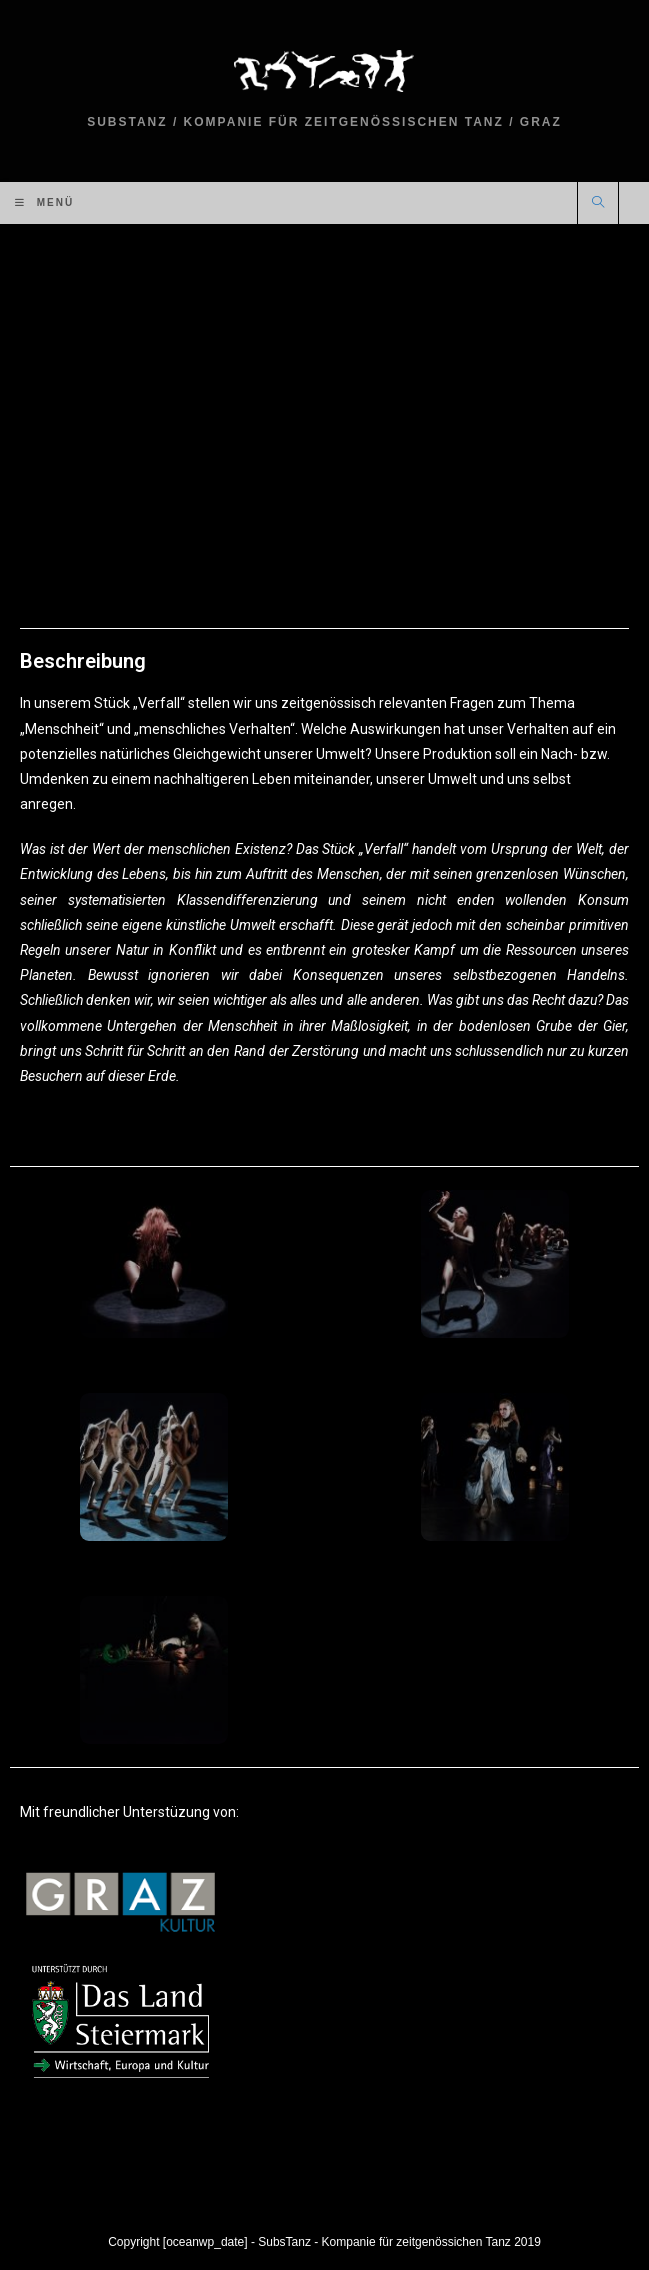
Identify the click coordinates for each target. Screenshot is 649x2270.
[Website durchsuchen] (598, 204)
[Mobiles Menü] (44, 203)
